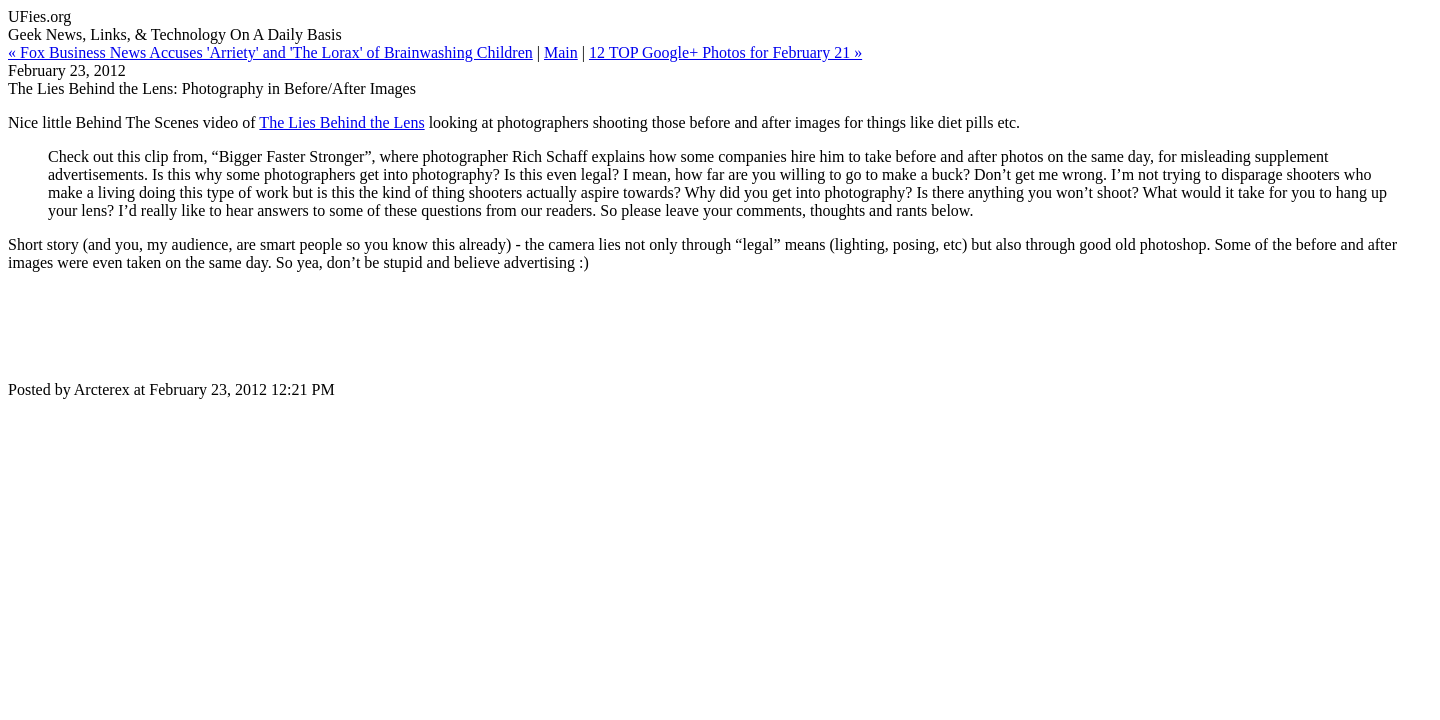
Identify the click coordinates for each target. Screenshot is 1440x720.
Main (561, 52)
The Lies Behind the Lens (341, 122)
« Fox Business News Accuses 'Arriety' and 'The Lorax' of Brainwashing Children (270, 52)
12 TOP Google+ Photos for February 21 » (725, 52)
